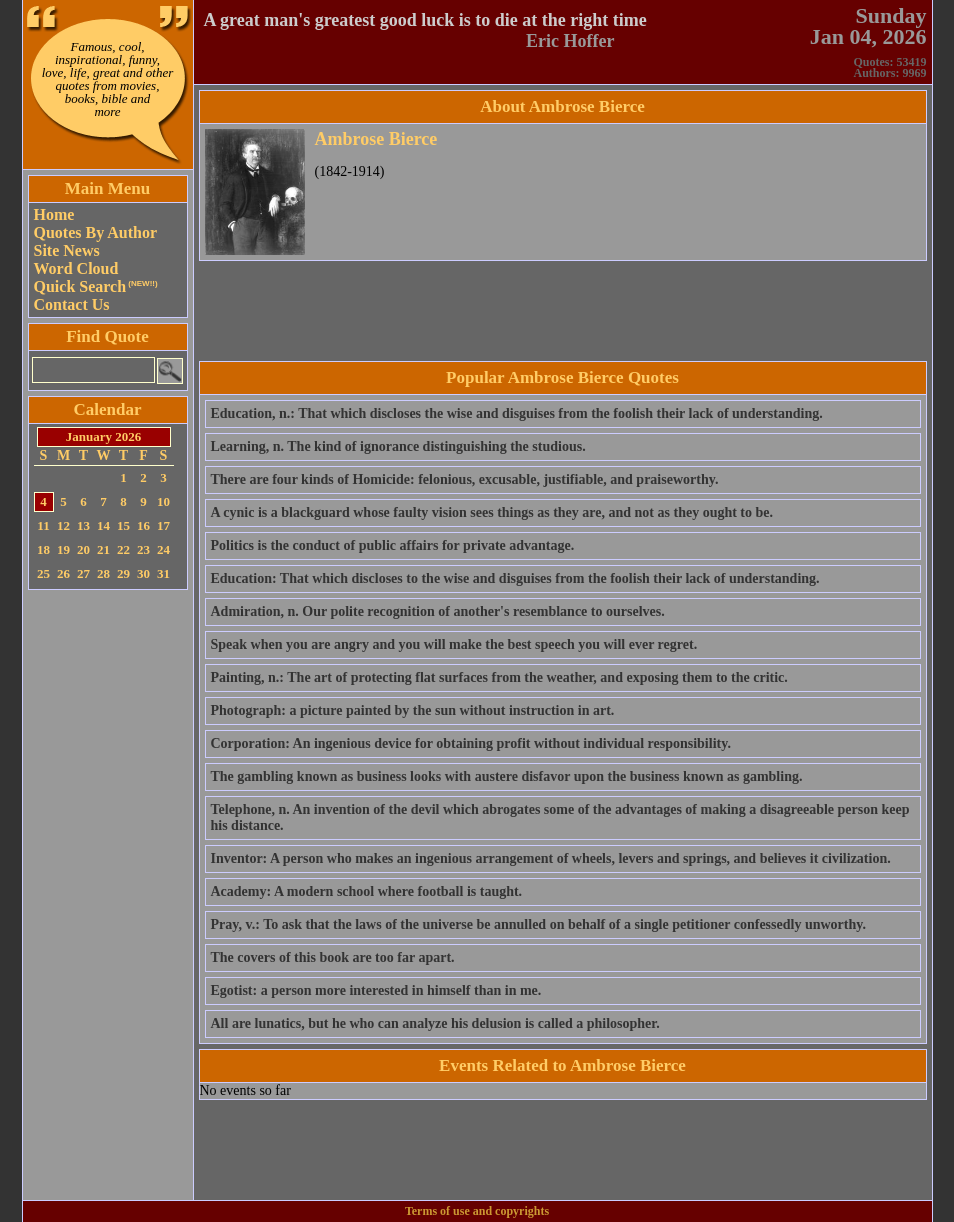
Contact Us (72, 304)
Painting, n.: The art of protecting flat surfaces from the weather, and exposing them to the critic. (499, 677)
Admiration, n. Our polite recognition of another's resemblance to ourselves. (438, 611)
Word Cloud (76, 268)
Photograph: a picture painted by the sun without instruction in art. (413, 710)
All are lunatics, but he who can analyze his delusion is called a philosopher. (435, 1023)
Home (54, 214)
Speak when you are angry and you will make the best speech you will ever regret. (454, 644)
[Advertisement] (108, 895)
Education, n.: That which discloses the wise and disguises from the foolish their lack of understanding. (517, 413)
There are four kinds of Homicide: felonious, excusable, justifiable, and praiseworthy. (465, 479)
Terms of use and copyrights (477, 1211)
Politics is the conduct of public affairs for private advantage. (393, 545)
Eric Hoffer (570, 41)
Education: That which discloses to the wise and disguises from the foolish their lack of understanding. (515, 578)
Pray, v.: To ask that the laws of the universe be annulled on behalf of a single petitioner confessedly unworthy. (538, 924)
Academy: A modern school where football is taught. (367, 891)
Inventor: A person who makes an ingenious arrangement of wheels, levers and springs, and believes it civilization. (551, 858)
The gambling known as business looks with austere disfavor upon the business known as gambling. (507, 776)
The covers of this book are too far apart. (333, 957)
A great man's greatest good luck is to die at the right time (425, 20)
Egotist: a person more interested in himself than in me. (376, 990)
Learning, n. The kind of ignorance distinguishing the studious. (398, 446)
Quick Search (96, 286)
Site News (67, 250)
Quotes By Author (96, 232)
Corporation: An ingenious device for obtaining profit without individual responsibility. (471, 743)
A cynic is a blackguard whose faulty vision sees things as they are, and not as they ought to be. (492, 512)
